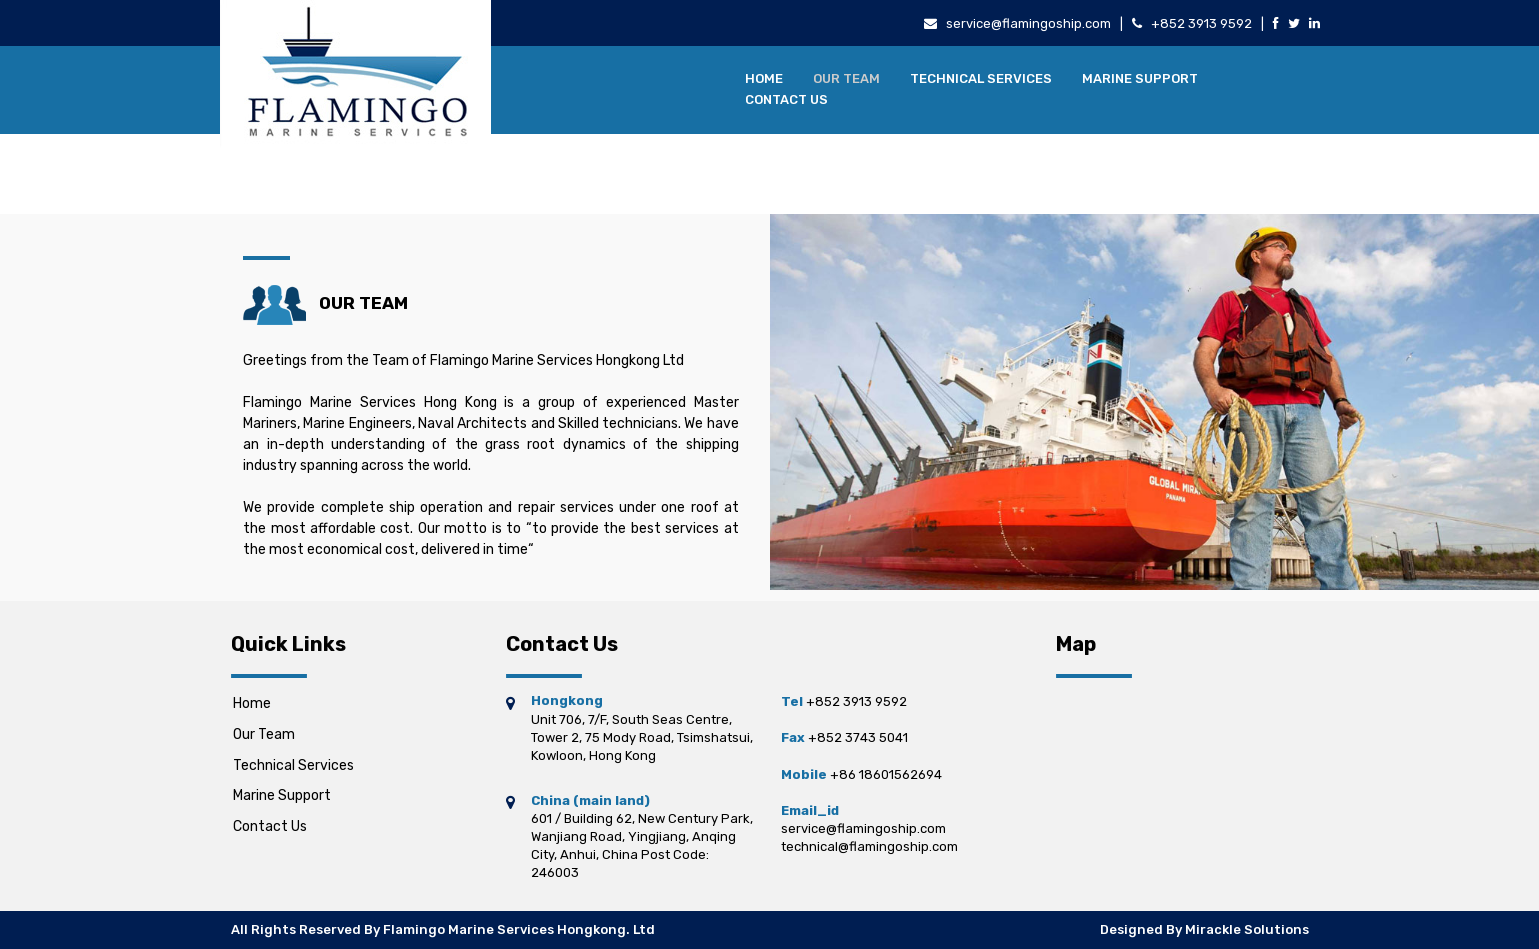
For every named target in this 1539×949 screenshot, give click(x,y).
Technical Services (981, 78)
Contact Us (786, 99)
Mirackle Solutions (1247, 929)
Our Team (846, 78)
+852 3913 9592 (1201, 23)
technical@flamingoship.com (869, 846)
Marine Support (1140, 78)
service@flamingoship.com (1028, 23)
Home (764, 78)
